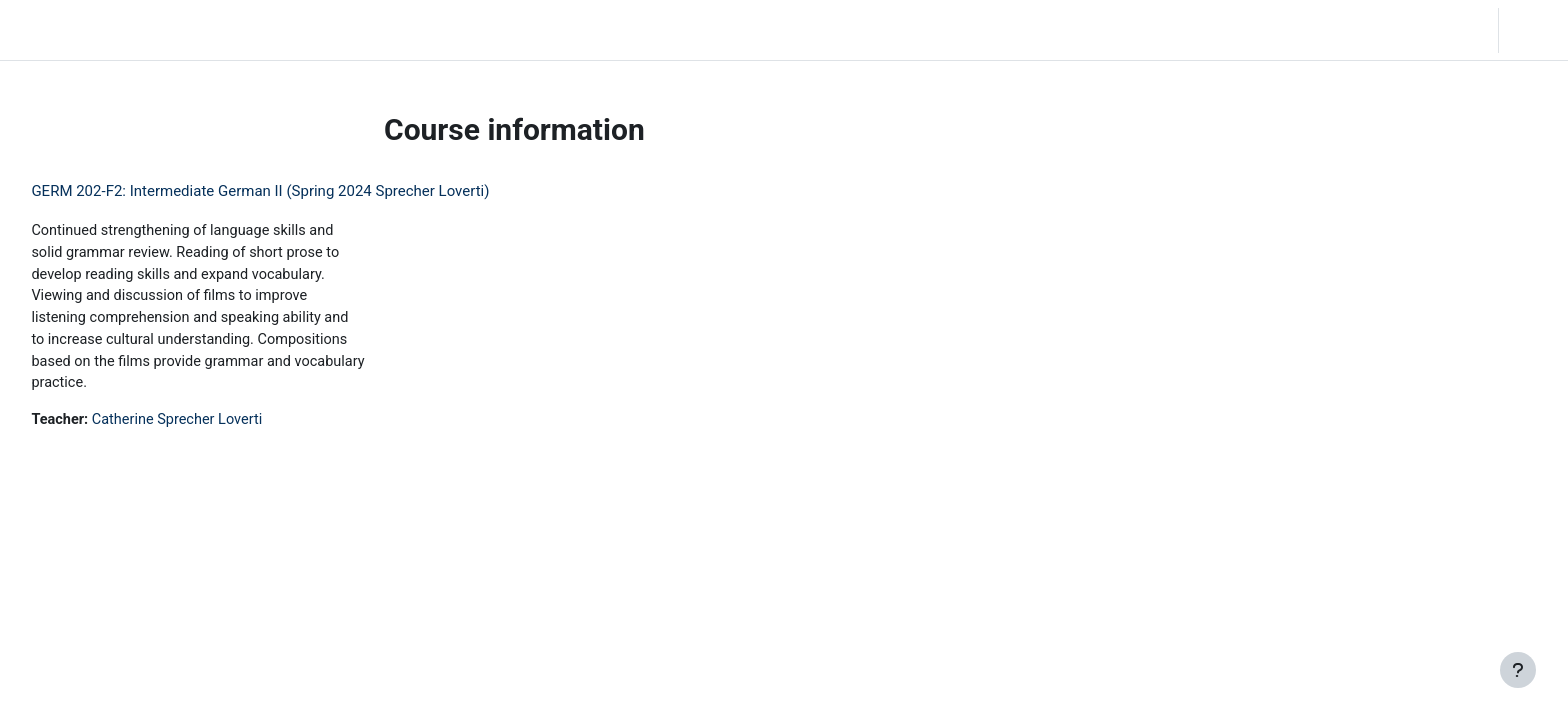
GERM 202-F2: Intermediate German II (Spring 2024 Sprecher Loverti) (305, 191)
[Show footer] (1518, 670)
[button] (1361, 30)
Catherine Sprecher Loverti (227, 426)
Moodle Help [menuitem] (373, 30)
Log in (1531, 30)
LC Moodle (60, 30)
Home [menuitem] (157, 30)
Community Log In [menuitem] (255, 30)
